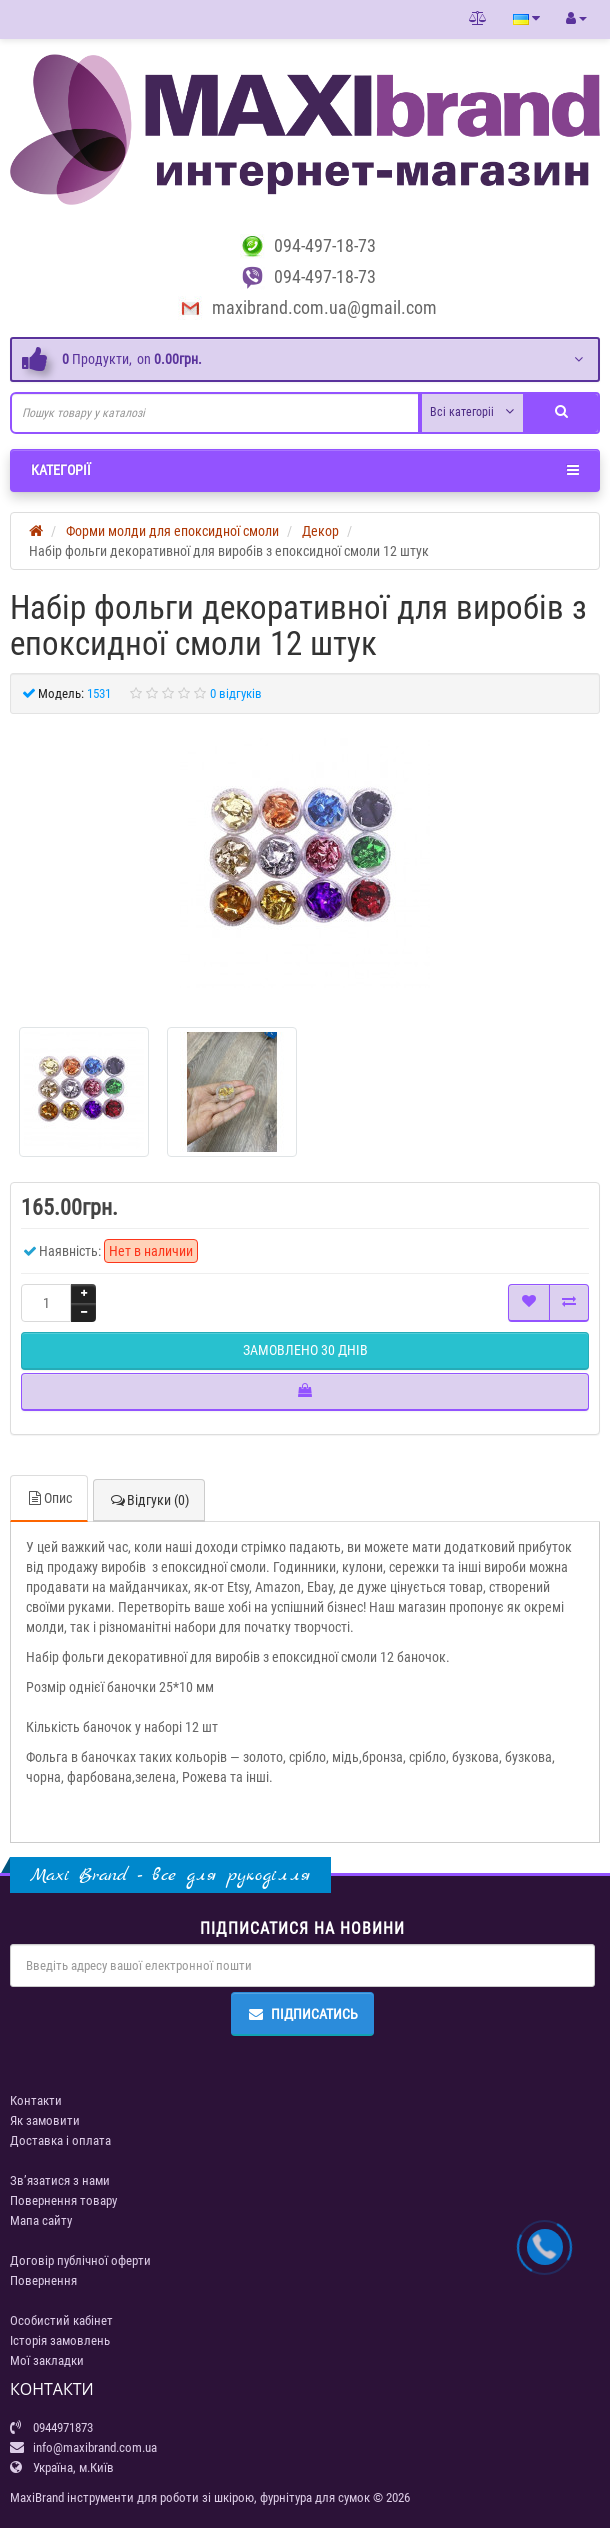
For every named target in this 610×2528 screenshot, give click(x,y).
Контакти (36, 2100)
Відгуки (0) (149, 1500)
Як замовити (45, 2120)
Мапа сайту (41, 2220)
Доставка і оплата (60, 2140)
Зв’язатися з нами (60, 2180)
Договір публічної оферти (80, 2260)
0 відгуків (236, 693)
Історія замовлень (60, 2340)
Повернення (43, 2280)
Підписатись (302, 2014)
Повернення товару (63, 2200)
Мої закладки (47, 2360)
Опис (49, 1498)
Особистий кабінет (61, 2320)
